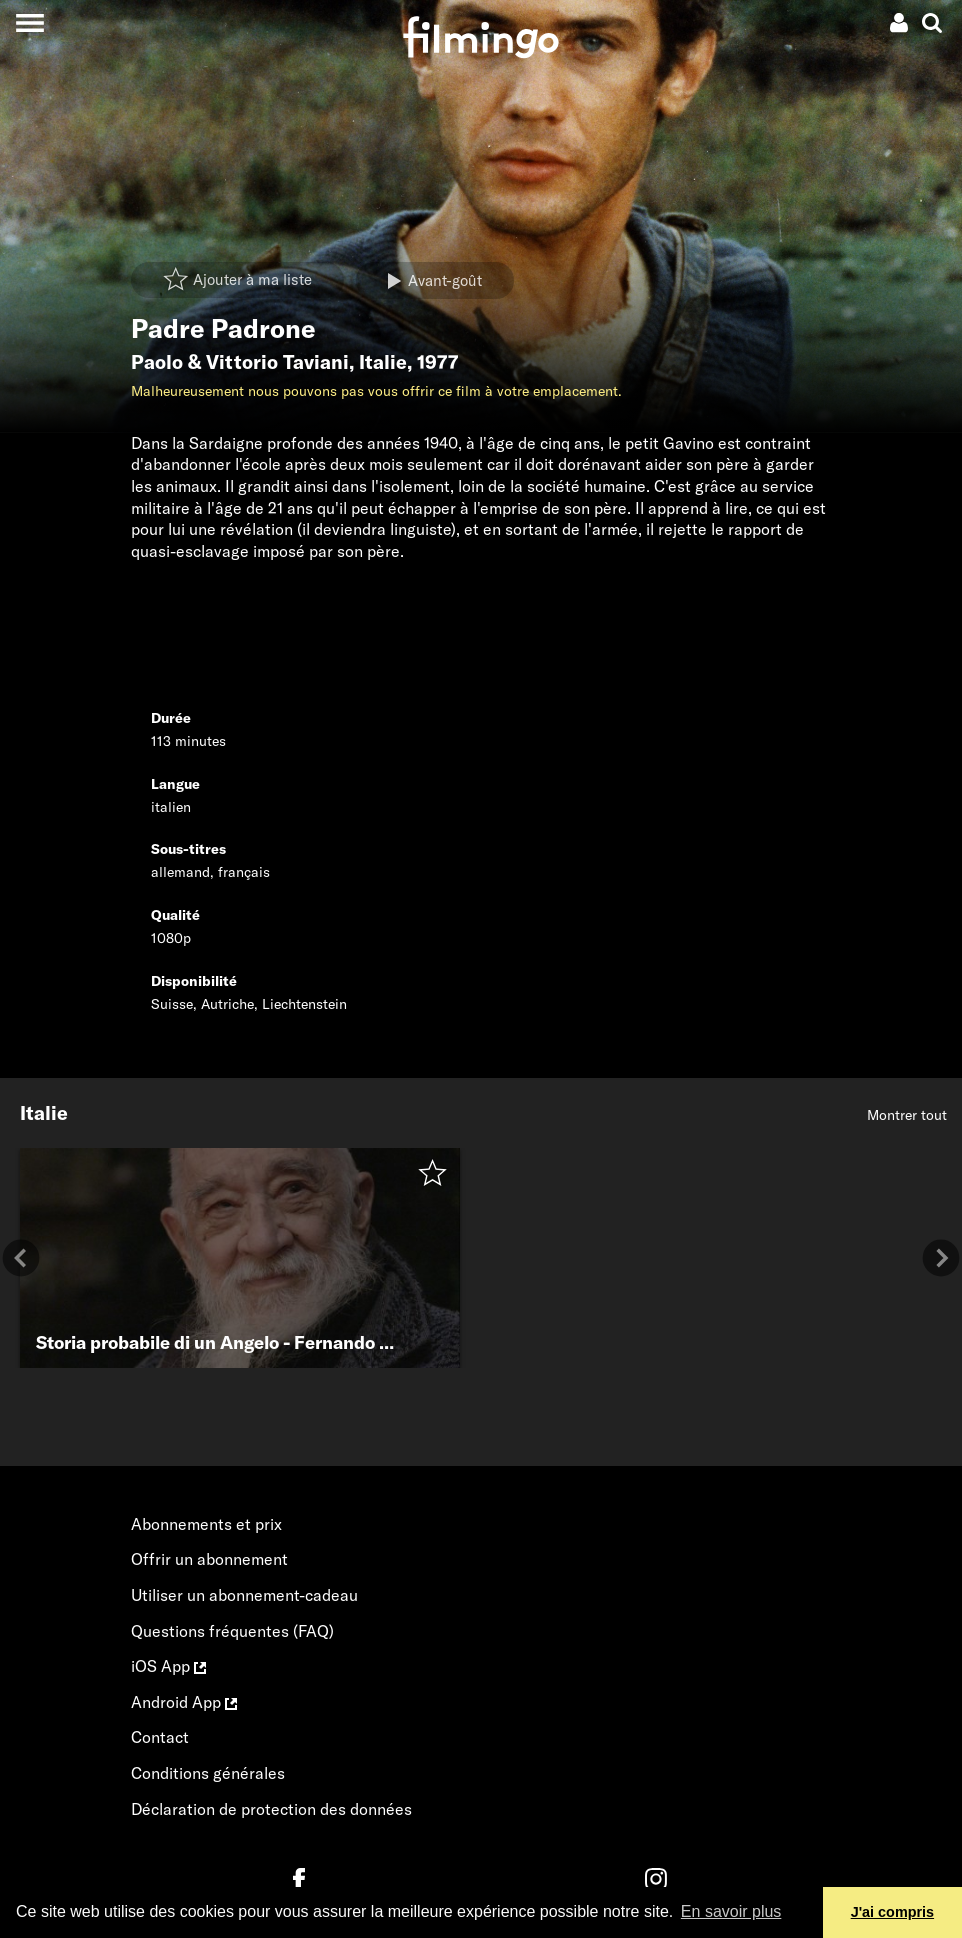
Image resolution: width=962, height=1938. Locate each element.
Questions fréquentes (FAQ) (232, 1631)
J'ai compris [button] (892, 1912)
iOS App (168, 1666)
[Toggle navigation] (29, 22)
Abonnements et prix (206, 1524)
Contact (160, 1737)
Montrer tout (907, 1115)
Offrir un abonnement (209, 1559)
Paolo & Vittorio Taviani (240, 362)
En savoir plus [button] (731, 1911)
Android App (184, 1702)
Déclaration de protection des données (271, 1809)
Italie (383, 362)
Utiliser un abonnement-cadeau (244, 1595)
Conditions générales (208, 1773)
